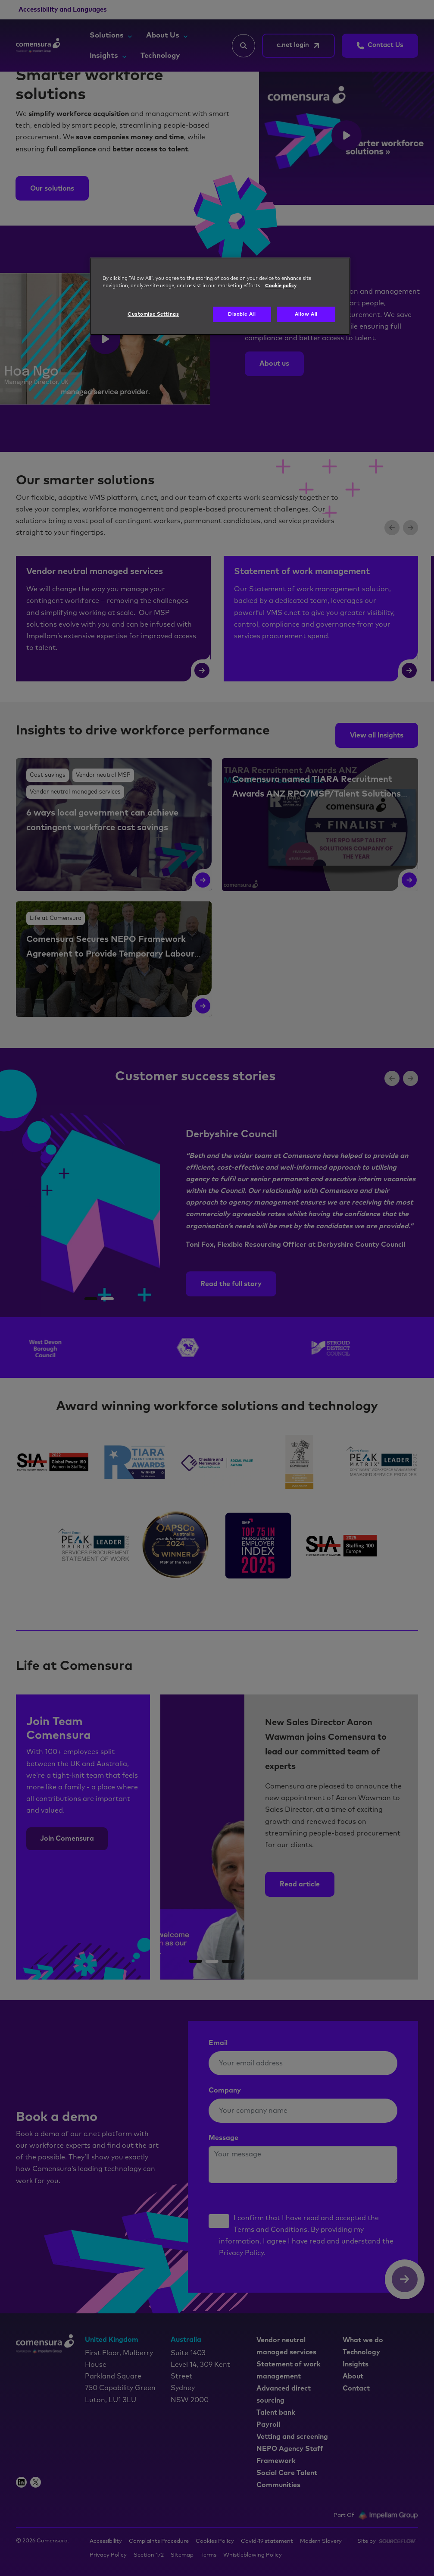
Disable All (242, 314)
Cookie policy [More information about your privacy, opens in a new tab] (281, 285)
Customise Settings (153, 314)
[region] (220, 296)
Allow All (306, 314)
